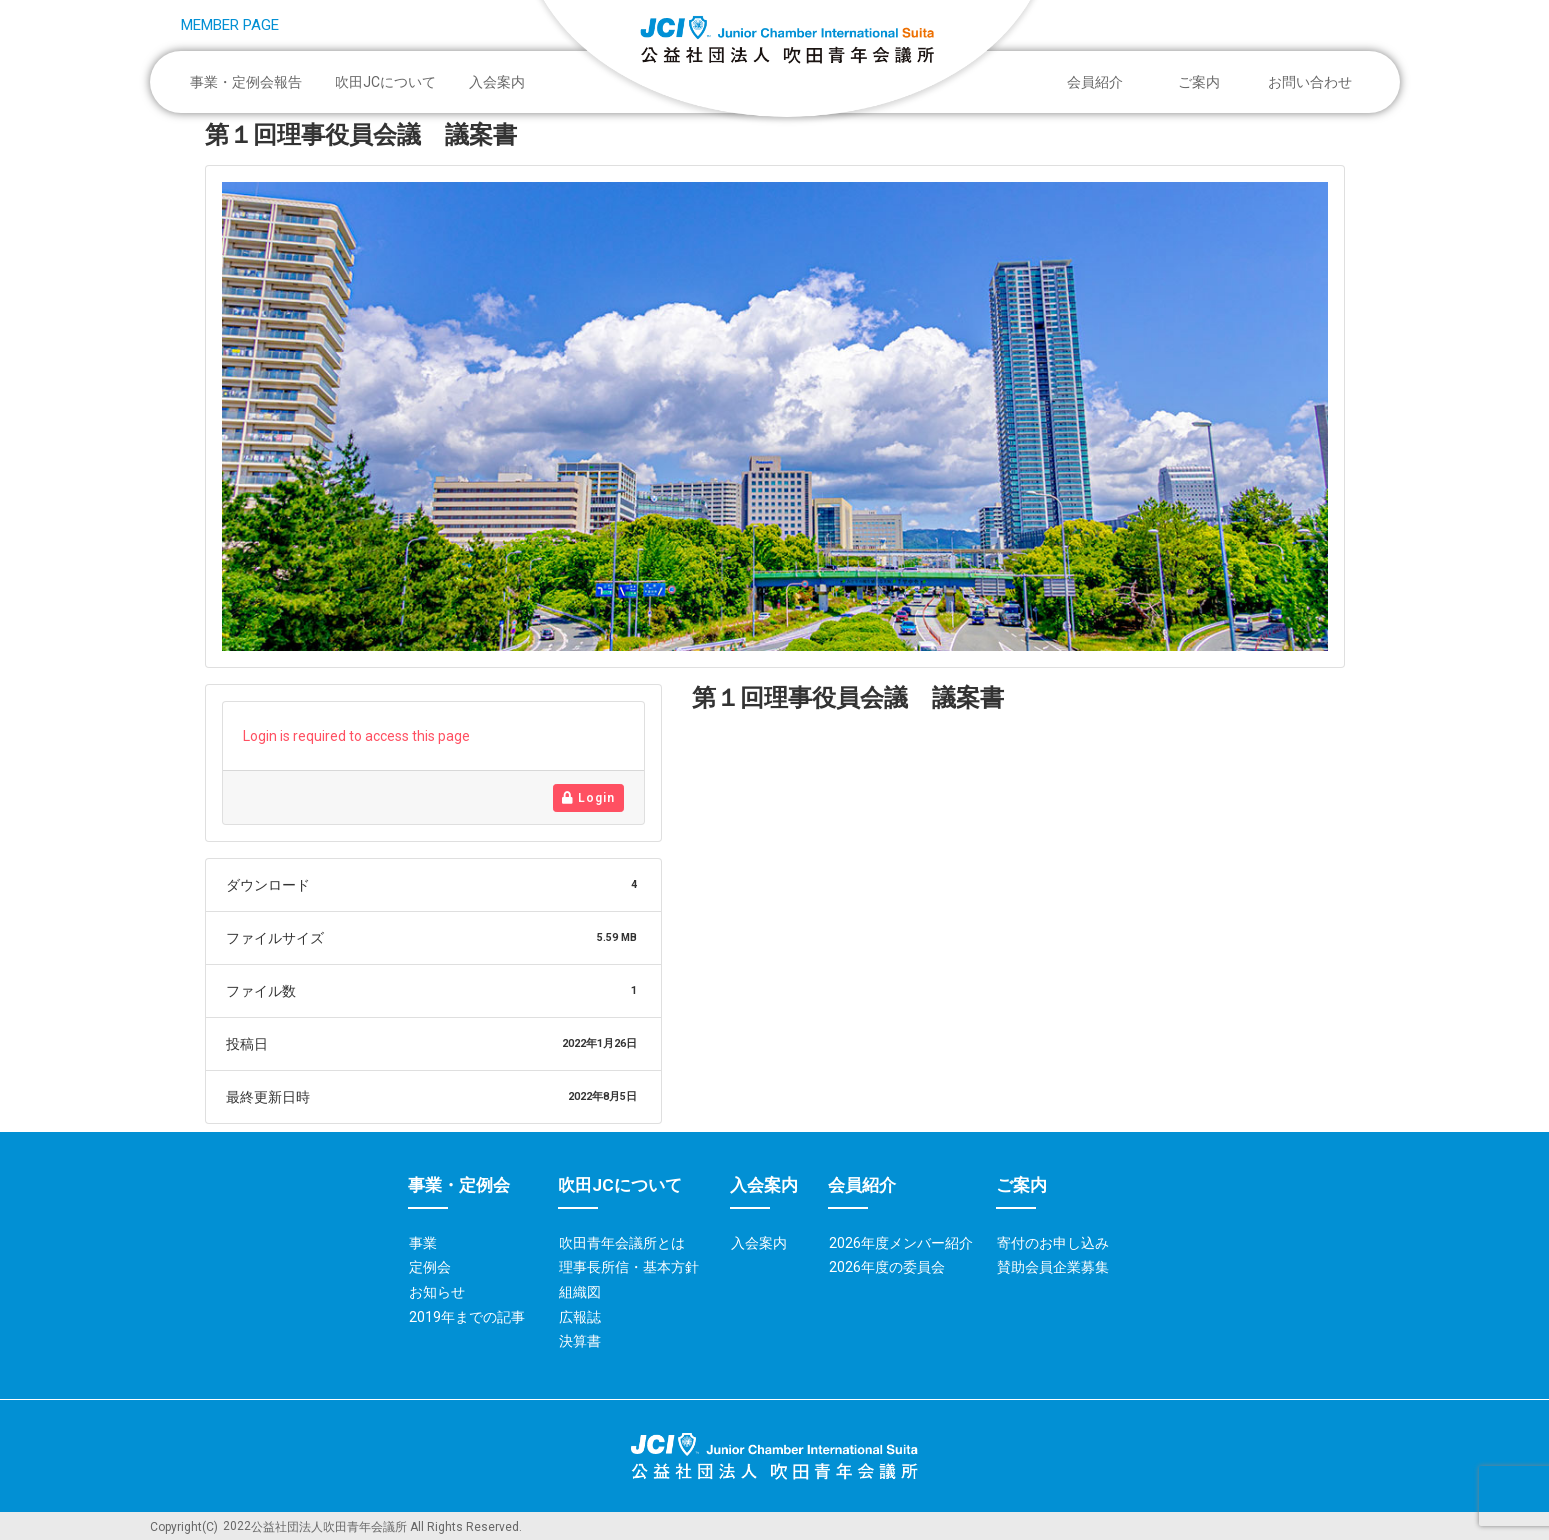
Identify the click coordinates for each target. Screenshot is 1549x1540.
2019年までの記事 (467, 1317)
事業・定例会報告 (251, 82)
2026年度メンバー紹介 (901, 1243)
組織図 (580, 1292)
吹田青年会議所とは (622, 1243)
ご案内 (1204, 82)
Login (588, 798)
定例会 (430, 1267)
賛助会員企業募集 (1053, 1267)
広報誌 (580, 1317)
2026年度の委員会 (887, 1267)
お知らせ (437, 1292)
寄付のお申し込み (1053, 1243)
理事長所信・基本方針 (629, 1267)
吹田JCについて (390, 82)
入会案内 (497, 82)
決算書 (580, 1341)
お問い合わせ (1310, 82)
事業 (423, 1243)
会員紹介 (1100, 82)
